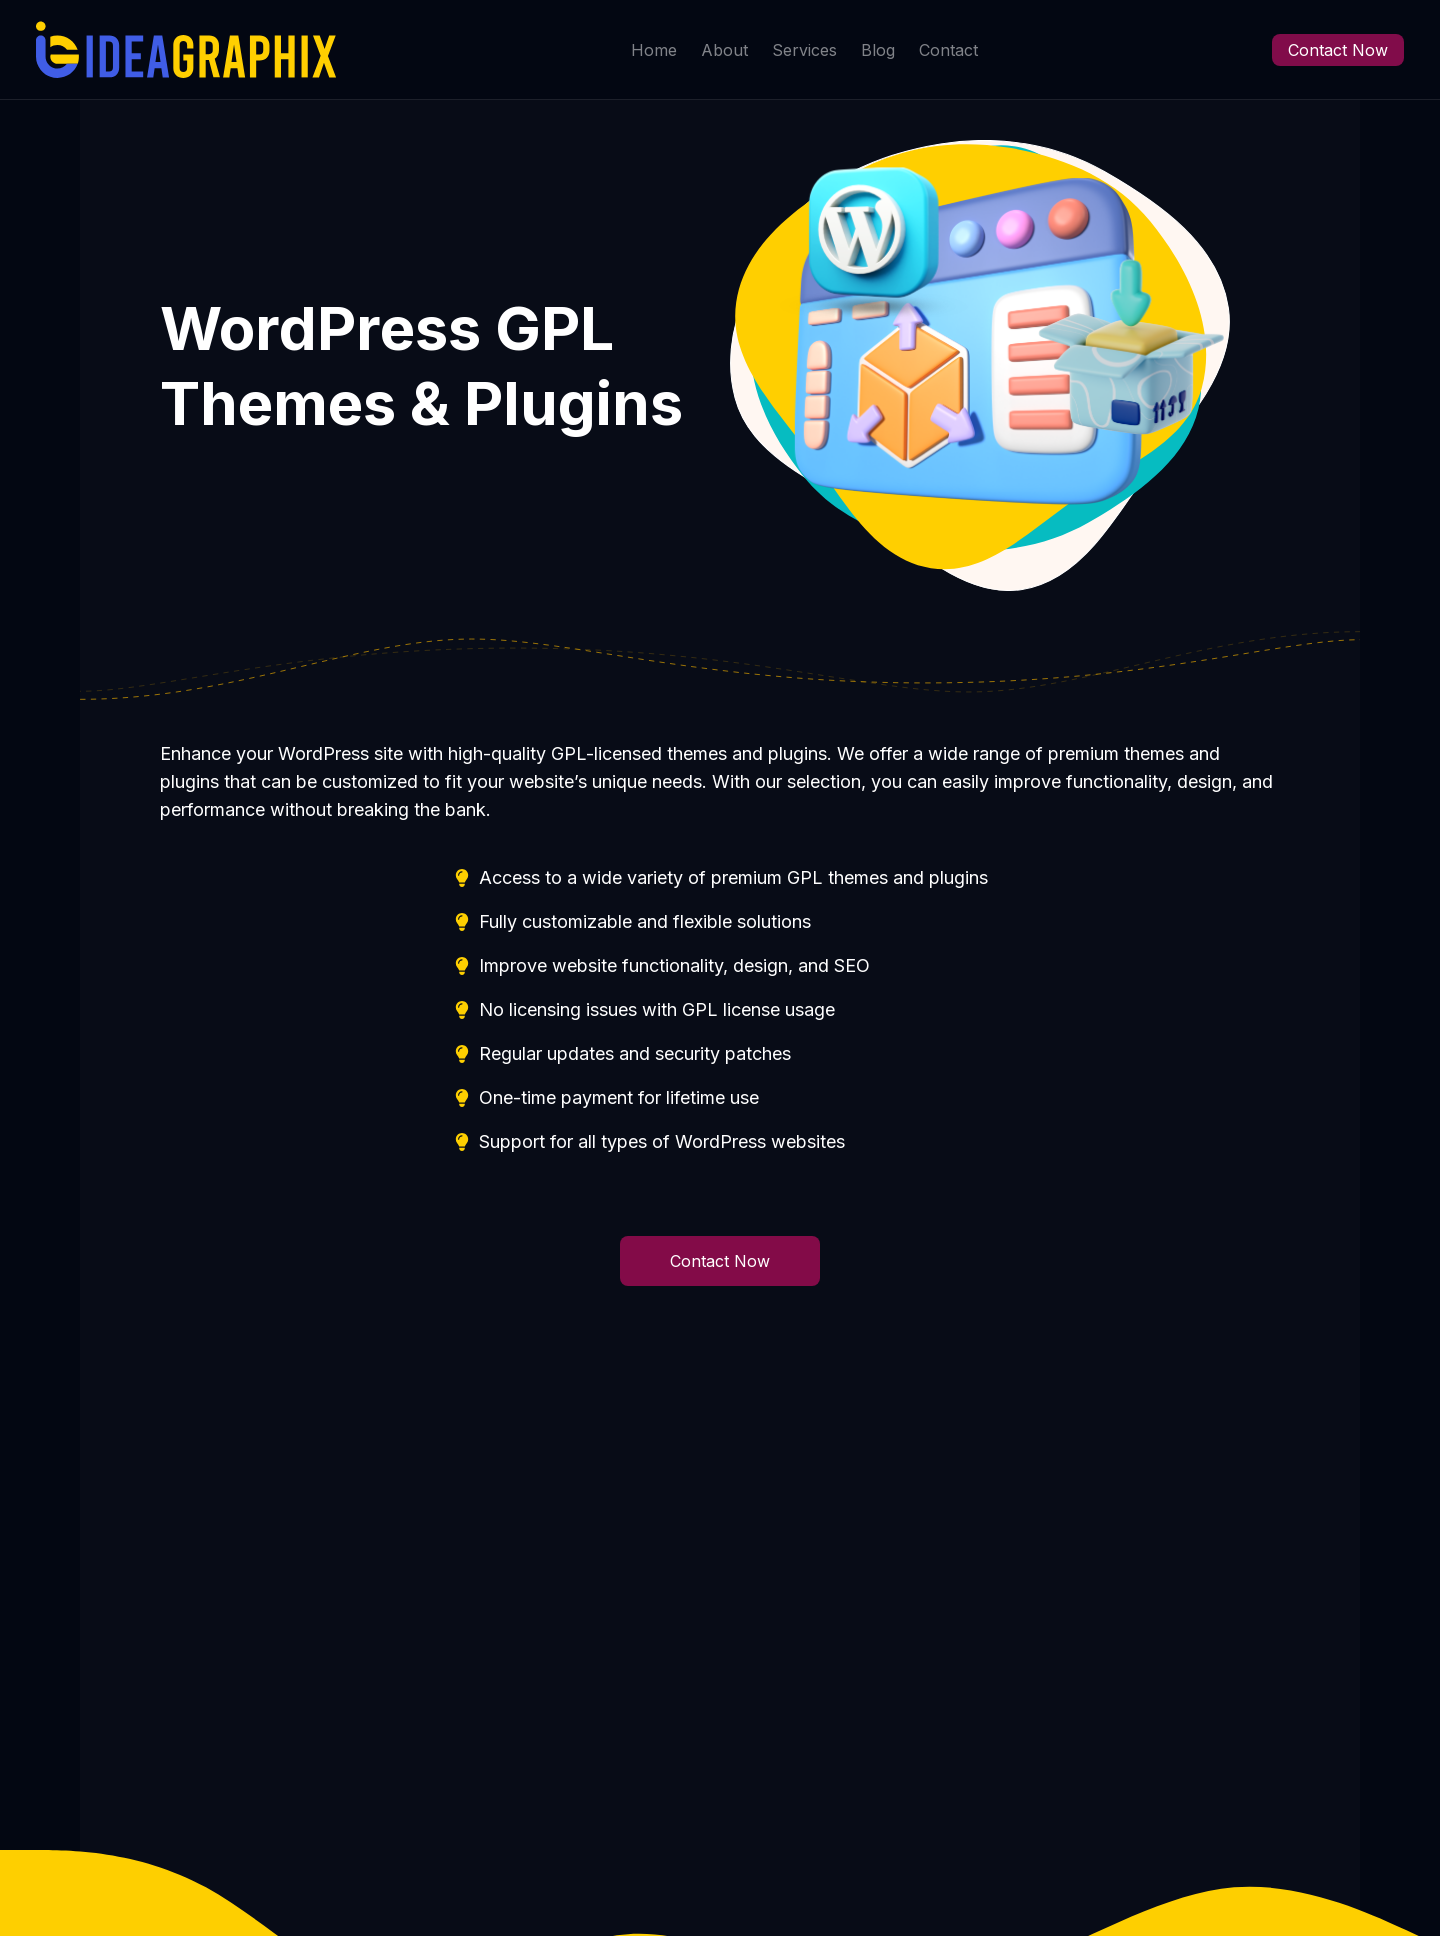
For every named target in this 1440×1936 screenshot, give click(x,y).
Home (654, 50)
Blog (878, 50)
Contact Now (1338, 50)
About (724, 50)
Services (804, 50)
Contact (948, 50)
